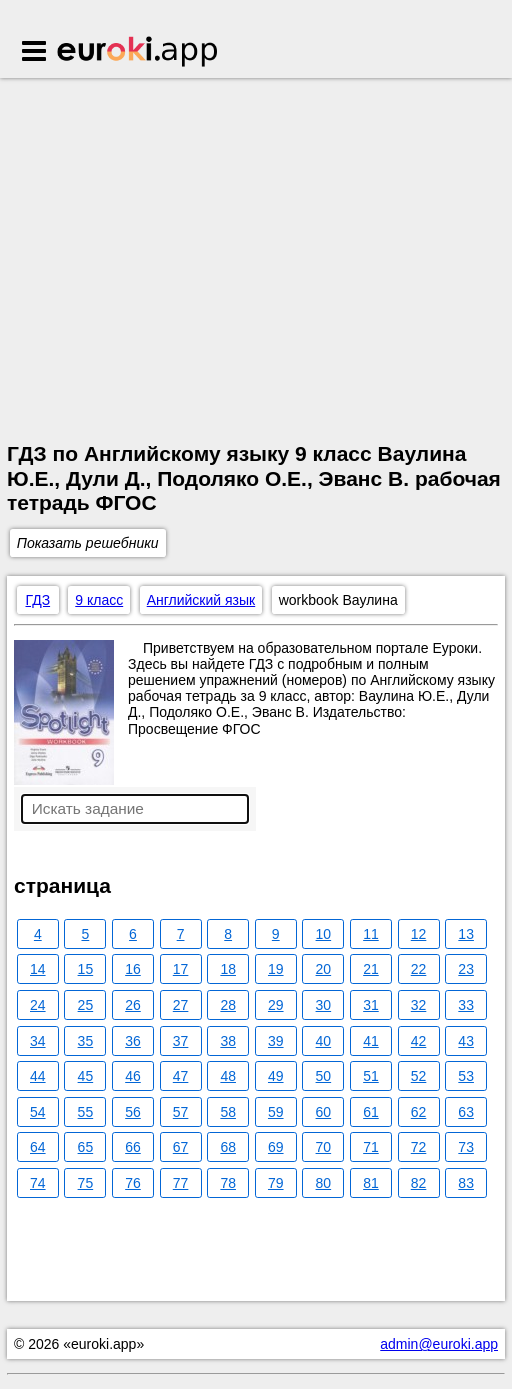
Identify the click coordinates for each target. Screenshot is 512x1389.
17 (181, 969)
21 (371, 969)
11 (371, 934)
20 (324, 969)
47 (181, 1076)
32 (419, 1005)
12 (419, 934)
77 (181, 1183)
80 (324, 1183)
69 (276, 1147)
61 (371, 1112)
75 (86, 1183)
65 (86, 1147)
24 (38, 1005)
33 (466, 1005)
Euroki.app (138, 53)
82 (419, 1183)
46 (133, 1076)
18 (228, 969)
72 (419, 1147)
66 (133, 1147)
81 (371, 1183)
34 (38, 1041)
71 (371, 1147)
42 (419, 1041)
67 (181, 1147)
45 (86, 1076)
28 (228, 1005)
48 (228, 1076)
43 (466, 1041)
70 (324, 1147)
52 (419, 1076)
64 (38, 1147)
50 (324, 1076)
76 (133, 1183)
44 (38, 1076)
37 (181, 1041)
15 (86, 969)
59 (276, 1112)
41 (371, 1041)
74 (38, 1183)
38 (228, 1041)
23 (466, 969)
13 (466, 934)
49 (276, 1076)
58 (228, 1112)
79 (276, 1183)
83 (466, 1183)
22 (419, 969)
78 (228, 1183)
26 (133, 1005)
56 (133, 1112)
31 (371, 1005)
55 (86, 1112)
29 (276, 1005)
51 (371, 1076)
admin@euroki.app (439, 1344)
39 (276, 1041)
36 (133, 1041)
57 (181, 1112)
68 (228, 1147)
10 (324, 934)
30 (324, 1005)
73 (466, 1147)
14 (38, 969)
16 (133, 969)
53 (466, 1076)
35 (86, 1041)
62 (419, 1112)
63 (466, 1112)
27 (181, 1005)
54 (38, 1112)
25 (86, 1005)
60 (324, 1112)
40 (324, 1041)
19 (276, 969)
